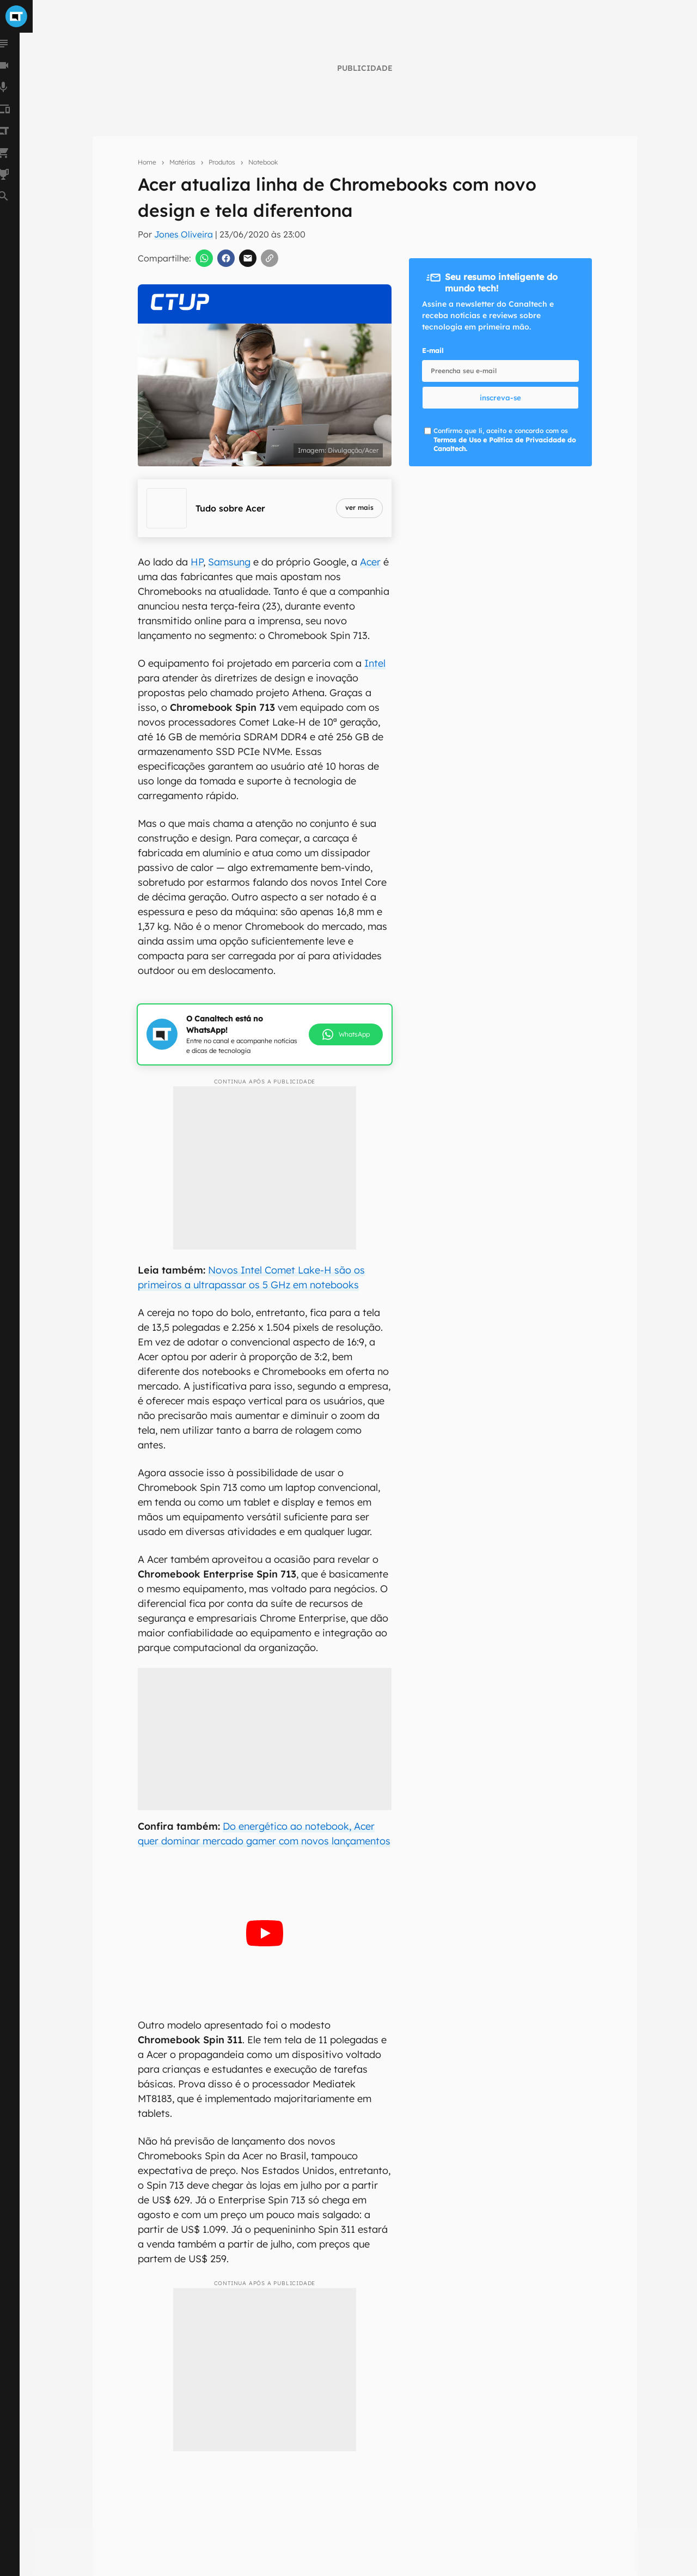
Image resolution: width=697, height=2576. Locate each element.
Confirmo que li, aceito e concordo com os (504, 440)
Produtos (222, 162)
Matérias (182, 162)
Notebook (263, 162)
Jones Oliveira (183, 234)
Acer (370, 562)
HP (197, 562)
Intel (375, 663)
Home (147, 162)
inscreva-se (500, 397)
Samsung (229, 562)
